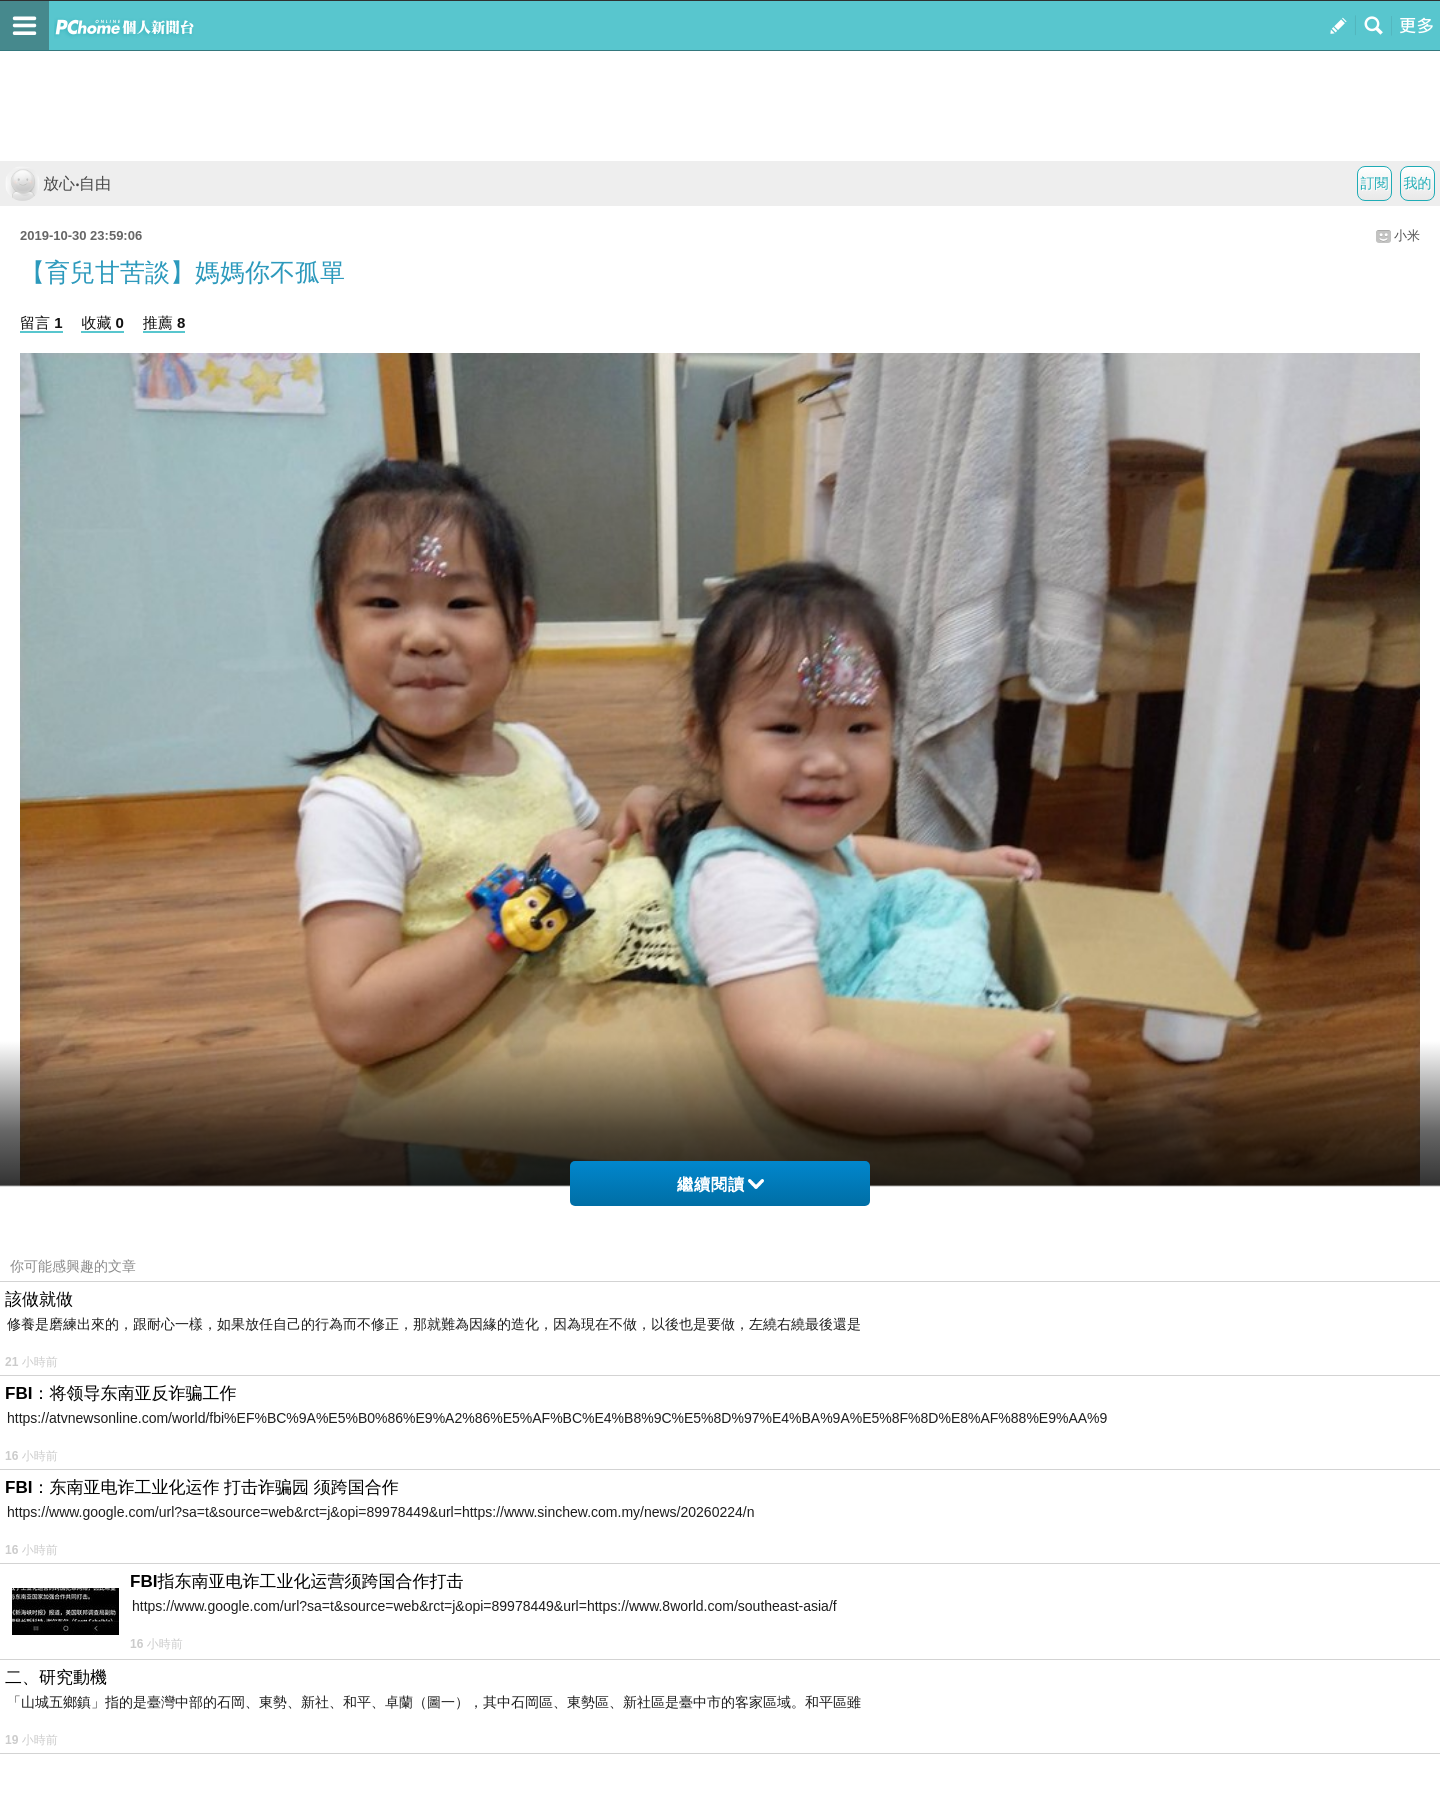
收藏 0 (102, 322)
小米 (1407, 235)
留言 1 (41, 322)
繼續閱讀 (720, 1184)
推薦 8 (164, 322)
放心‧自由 (58, 183)
